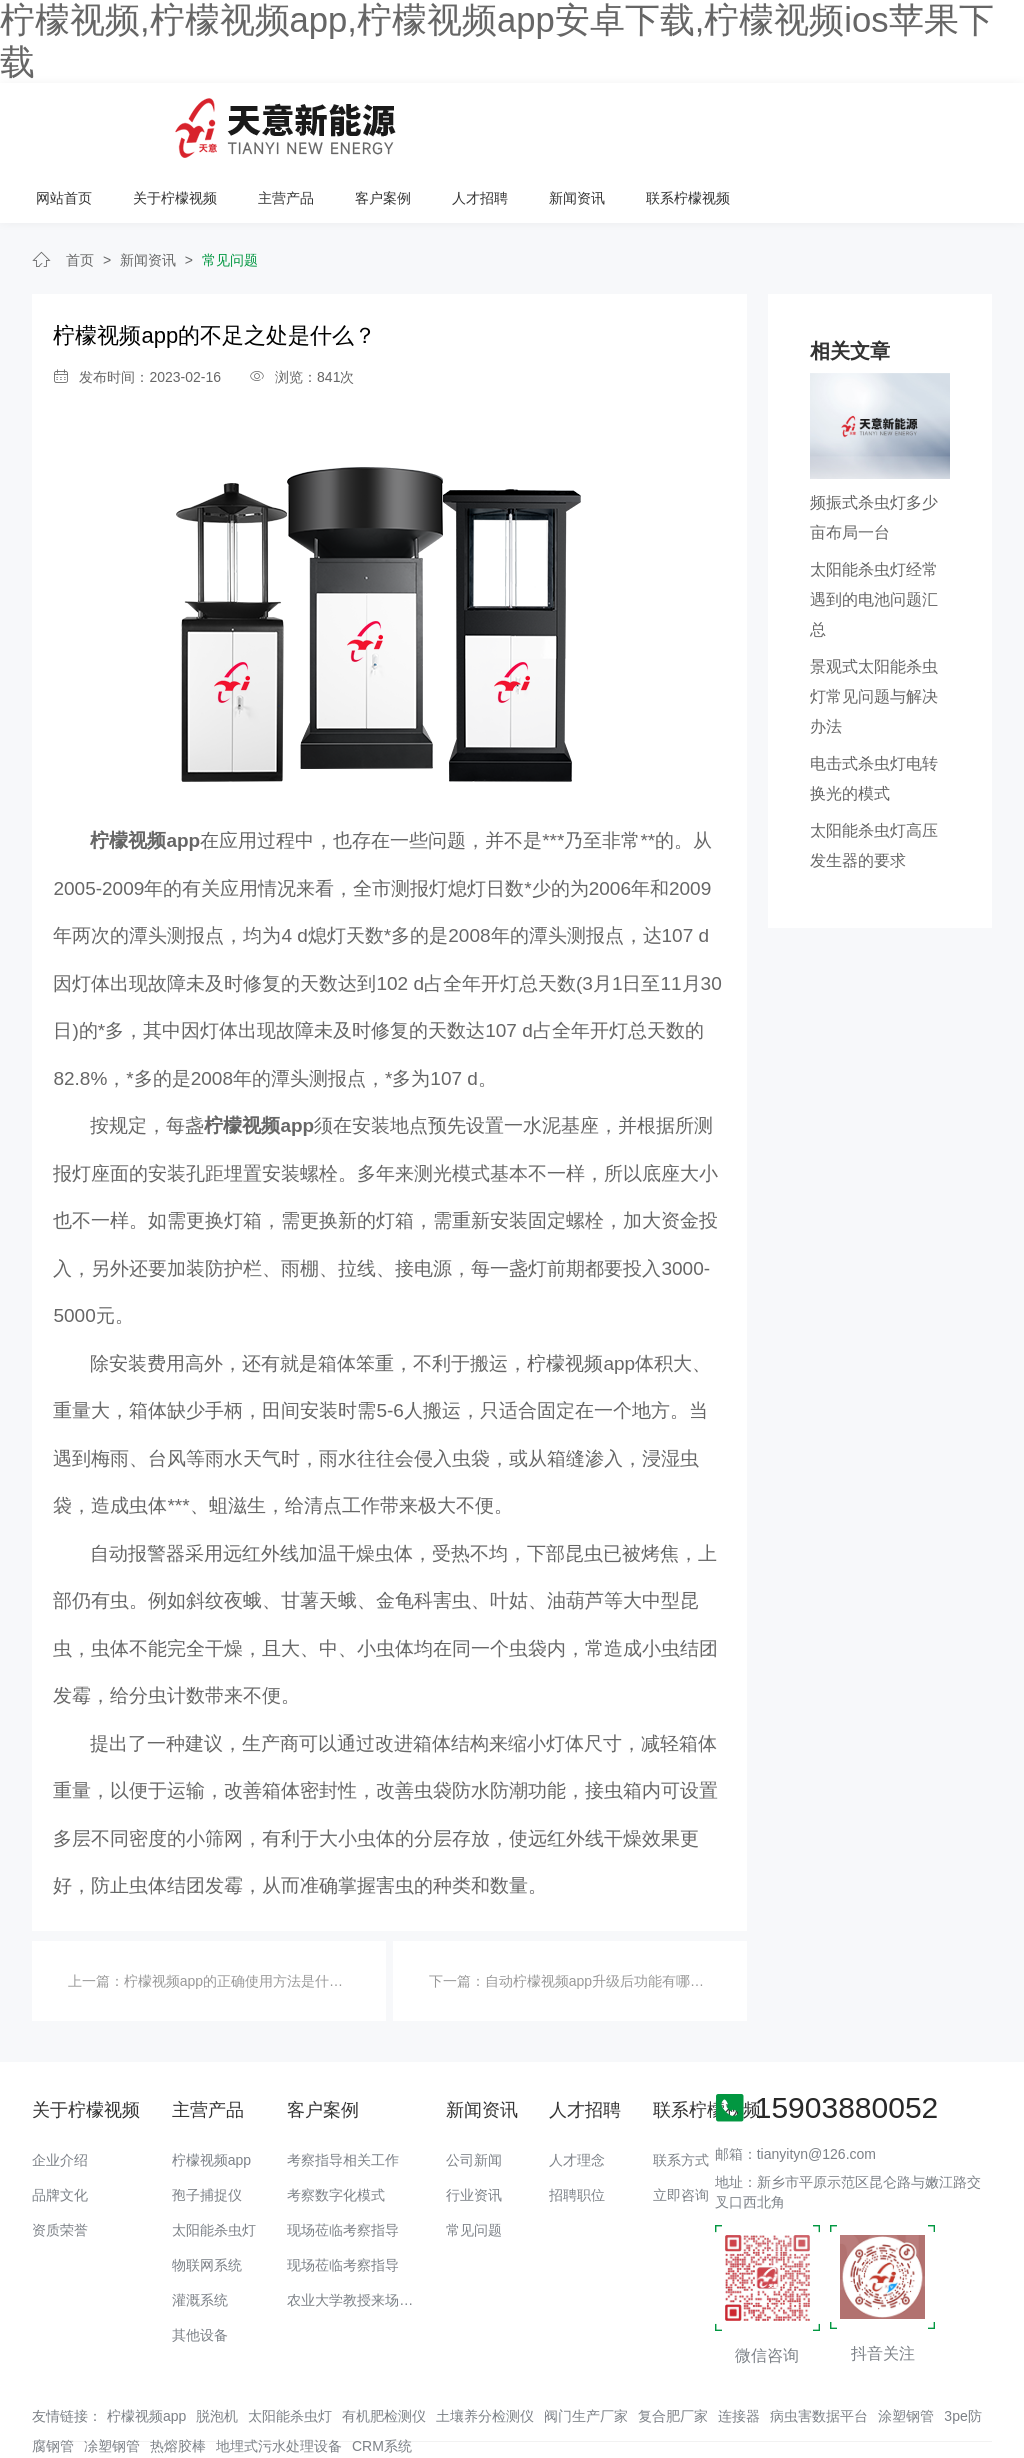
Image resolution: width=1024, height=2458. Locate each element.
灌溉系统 (200, 2235)
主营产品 (544, 121)
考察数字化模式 (336, 2130)
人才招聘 (736, 121)
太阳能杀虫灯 (214, 2165)
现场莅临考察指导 (343, 2165)
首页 (80, 196)
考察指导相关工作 (343, 2095)
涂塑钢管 (906, 2352)
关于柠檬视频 (434, 121)
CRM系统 (382, 2382)
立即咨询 (681, 2130)
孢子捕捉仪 (207, 2130)
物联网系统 (207, 2200)
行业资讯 (474, 2130)
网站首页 (324, 121)
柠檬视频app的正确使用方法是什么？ (240, 1917)
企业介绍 (60, 2095)
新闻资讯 (832, 121)
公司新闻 (474, 2095)
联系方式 (681, 2095)
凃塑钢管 (112, 2382)
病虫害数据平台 (819, 2352)
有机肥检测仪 (384, 2352)
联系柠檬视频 (942, 121)
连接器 (739, 2352)
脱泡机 (217, 2352)
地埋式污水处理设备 (279, 2382)
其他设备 (200, 2270)
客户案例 (640, 121)
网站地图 (28, 2443)
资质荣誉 (60, 2165)
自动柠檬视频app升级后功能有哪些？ (601, 1917)
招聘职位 (577, 2130)
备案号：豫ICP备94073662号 (707, 2403)
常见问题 (230, 196)
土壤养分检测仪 (485, 2352)
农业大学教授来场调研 (357, 2235)
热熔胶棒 (178, 2382)
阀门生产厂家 (586, 2352)
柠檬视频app (211, 2095)
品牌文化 (60, 2130)
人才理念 (577, 2095)
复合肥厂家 (673, 2352)
